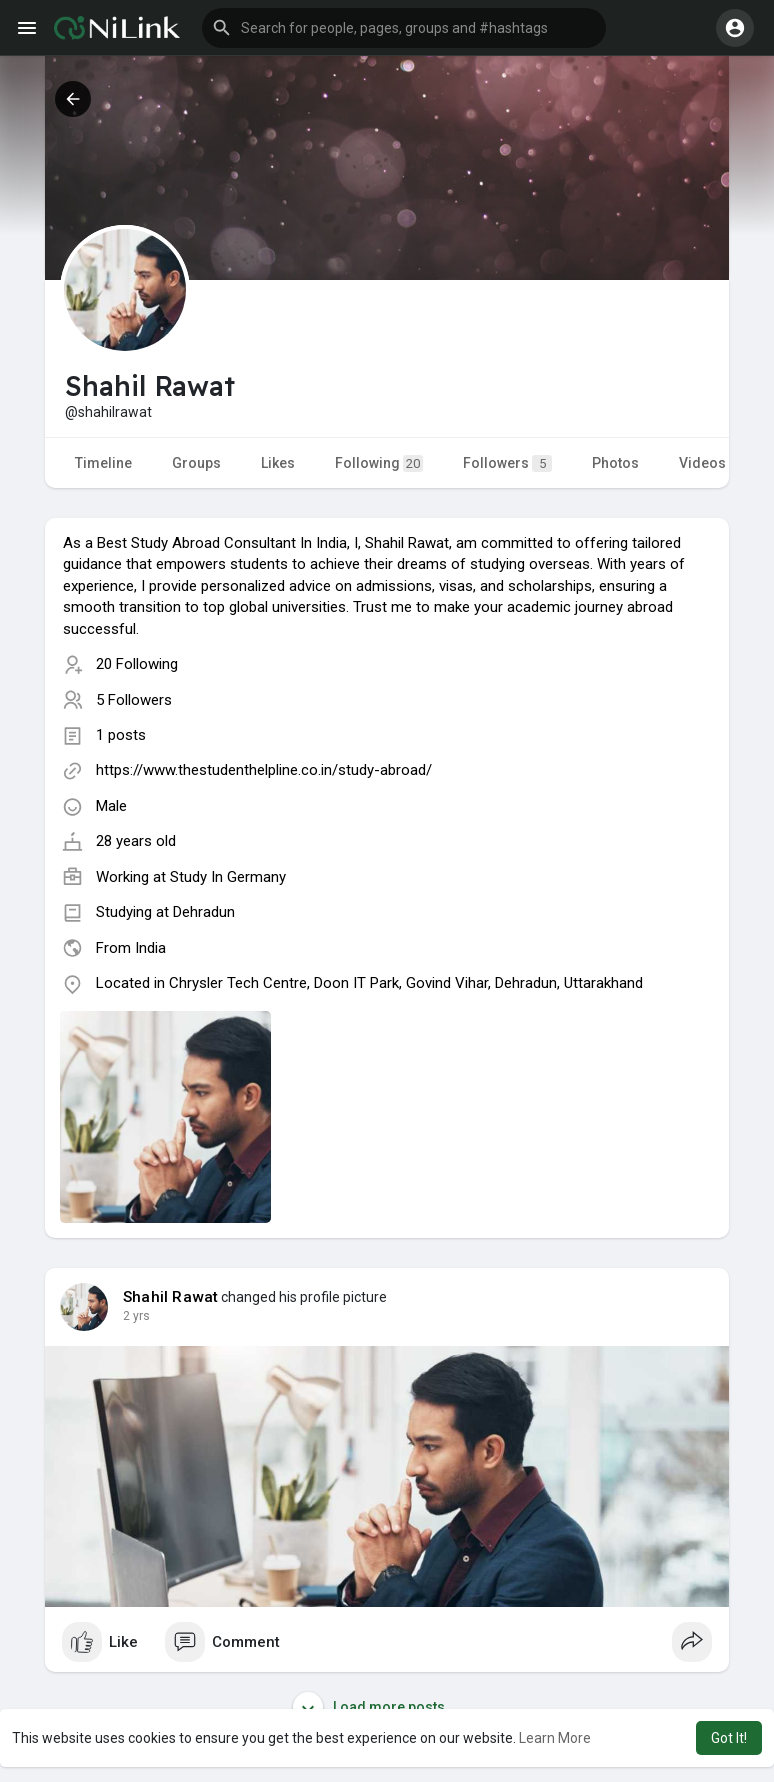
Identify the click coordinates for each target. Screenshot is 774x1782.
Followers (507, 463)
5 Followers (134, 700)
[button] (404, 28)
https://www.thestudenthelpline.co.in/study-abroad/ (264, 770)
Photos (615, 463)
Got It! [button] (729, 1738)
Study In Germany (228, 877)
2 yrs (136, 1316)
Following (379, 463)
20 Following (137, 664)
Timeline (103, 463)
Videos (702, 463)
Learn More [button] (555, 1738)
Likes (278, 463)
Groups (196, 463)
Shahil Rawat (170, 1297)
